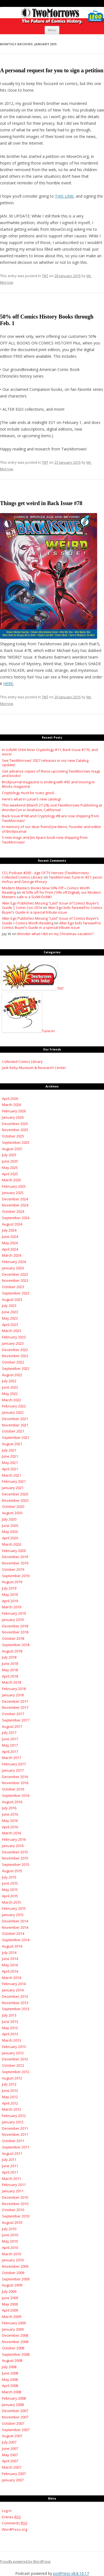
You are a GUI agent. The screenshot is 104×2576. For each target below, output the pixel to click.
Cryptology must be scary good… (29, 792)
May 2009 (10, 2304)
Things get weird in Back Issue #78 (41, 503)
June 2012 (10, 2090)
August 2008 (12, 2360)
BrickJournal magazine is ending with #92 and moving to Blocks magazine (48, 784)
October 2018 (13, 1638)
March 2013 (11, 2040)
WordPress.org (14, 2529)
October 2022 (13, 1362)
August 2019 (12, 1581)
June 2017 (10, 1738)
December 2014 (15, 1921)
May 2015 (10, 1889)
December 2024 (15, 1199)
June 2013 (10, 2021)
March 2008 (11, 2391)
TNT (45, 275)
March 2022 (11, 1399)
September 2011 (15, 2147)
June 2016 (10, 1814)
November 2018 (15, 1632)
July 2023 (9, 1305)
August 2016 (12, 1801)
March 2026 (11, 1104)
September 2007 (15, 2429)
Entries (11, 2516)
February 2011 (14, 2184)
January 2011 (13, 2190)
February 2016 (14, 1839)
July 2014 (9, 1952)
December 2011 (15, 2128)
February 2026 (14, 1110)
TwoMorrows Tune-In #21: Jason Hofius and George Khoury (52, 879)
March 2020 (11, 1544)
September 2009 (15, 2279)
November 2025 (15, 1129)
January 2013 (13, 2052)
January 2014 (13, 1990)
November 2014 (15, 1927)
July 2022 (9, 1380)
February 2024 (14, 1261)
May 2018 (10, 1669)
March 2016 (11, 1832)
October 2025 (13, 1136)
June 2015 (10, 1883)
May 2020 (10, 1531)
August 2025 (12, 1148)
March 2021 (11, 1475)
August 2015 (12, 1870)
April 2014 (10, 1971)
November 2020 (15, 1500)
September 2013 (15, 2008)
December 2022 (15, 1349)
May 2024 (10, 1242)
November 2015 (15, 1858)
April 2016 (10, 1826)
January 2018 (13, 1694)
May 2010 (10, 2241)
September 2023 (15, 1293)
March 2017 (11, 1757)
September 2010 (15, 2216)
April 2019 (10, 1600)
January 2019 (13, 1619)
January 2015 (13, 1914)
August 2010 (12, 2222)
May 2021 (10, 1462)
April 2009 (10, 2310)
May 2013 (10, 2027)
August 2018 (12, 1651)
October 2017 (13, 1713)
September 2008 (15, 2354)
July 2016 (9, 1807)
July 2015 (9, 1877)
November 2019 (15, 1563)
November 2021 (15, 1425)
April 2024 (10, 1249)
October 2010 (13, 2209)
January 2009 (13, 2329)
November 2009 (15, 2266)
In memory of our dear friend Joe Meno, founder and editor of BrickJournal (51, 829)
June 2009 (10, 2297)
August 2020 (12, 1512)
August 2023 (12, 1299)
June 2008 (10, 2373)
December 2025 (15, 1123)
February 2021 (14, 1481)
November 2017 (15, 1707)
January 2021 (13, 1487)
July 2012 (9, 2084)
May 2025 (10, 1167)
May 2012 (10, 2096)
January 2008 (13, 2404)
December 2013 (15, 1996)
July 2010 (9, 2228)
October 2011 (13, 2140)
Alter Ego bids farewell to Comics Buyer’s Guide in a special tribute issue (52, 909)
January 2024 (13, 1268)
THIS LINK (64, 196)
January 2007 (13, 2479)
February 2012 (14, 2115)
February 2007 (14, 2473)
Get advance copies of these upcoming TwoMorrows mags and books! (51, 773)
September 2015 (15, 1864)
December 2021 (15, 1418)
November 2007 (15, 2417)
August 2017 (12, 1726)
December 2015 (15, 1852)
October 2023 (13, 1286)
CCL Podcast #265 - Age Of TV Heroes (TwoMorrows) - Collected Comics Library (46, 875)
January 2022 (13, 1412)
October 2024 (13, 1211)
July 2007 (9, 2442)
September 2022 (15, 1368)
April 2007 (10, 2460)
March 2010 (11, 2253)
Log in (7, 2510)
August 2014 (12, 1946)
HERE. (8, 683)
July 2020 (9, 1519)
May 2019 (10, 1594)
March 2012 (11, 2109)
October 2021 (13, 1431)
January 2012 (13, 2121)
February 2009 (14, 2322)
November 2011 (15, 2134)
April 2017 (10, 1751)
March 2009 (11, 2316)
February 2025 (14, 1186)
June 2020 (10, 1525)
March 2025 (11, 1179)
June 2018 (10, 1663)
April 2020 (10, 1537)
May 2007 (10, 2454)
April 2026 (10, 1098)
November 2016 (15, 1782)
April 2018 (10, 1676)
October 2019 (13, 1569)
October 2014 (13, 1933)
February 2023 (14, 1337)
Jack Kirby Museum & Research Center (34, 1067)
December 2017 (15, 1701)
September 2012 (15, 2071)
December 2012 (15, 2059)
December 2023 (15, 1274)
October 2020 (13, 1506)
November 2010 (15, 2203)
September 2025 (15, 1142)
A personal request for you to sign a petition (51, 70)
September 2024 (15, 1217)
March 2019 (11, 1606)
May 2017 (10, 1745)
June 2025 (10, 1161)
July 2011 (9, 2159)
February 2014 (14, 1983)
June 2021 (10, 1456)
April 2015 (10, 1895)
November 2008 (15, 2341)
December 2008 (15, 2335)
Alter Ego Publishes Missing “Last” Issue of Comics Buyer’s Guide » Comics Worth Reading (50, 920)
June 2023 (10, 1311)
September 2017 (15, 1720)
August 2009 (12, 2285)
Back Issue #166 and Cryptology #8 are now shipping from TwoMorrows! (50, 818)
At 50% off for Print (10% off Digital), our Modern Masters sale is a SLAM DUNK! (51, 894)
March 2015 (11, 1902)
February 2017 (14, 1763)
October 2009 (13, 2272)
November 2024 (15, 1205)
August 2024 (12, 1224)
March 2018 (11, 1682)
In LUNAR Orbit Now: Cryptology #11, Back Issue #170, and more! (50, 752)
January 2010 (13, 2259)
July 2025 (9, 1154)
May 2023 (10, 1318)
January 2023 (13, 1343)
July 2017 (9, 1732)
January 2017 (13, 1770)
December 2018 (15, 1625)
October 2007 (13, 2423)
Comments (14, 2523)
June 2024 (10, 1236)
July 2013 (9, 2015)
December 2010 (15, 2197)
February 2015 (14, 1908)
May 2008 (10, 2379)
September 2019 (15, 1575)
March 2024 (11, 1255)
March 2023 (11, 1330)
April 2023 (10, 1324)
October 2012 (13, 2065)
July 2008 (9, 2366)
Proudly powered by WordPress (25, 2561)
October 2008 (13, 2348)
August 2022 (12, 1374)
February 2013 (14, 2046)
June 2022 (10, 1387)
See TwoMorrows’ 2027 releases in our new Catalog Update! (45, 762)
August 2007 (12, 2435)
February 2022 (14, 1406)
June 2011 (10, 2165)
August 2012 (12, 2078)
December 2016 (15, 1776)
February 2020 (14, 1550)
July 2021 (9, 1450)
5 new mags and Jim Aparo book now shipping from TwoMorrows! (45, 839)
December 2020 (15, 1494)
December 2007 (15, 2410)
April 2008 (10, 2385)
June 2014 (10, 1958)
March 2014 (11, 1977)
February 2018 (14, 1688)
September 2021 (15, 1437)
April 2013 (10, 2033)
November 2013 (15, 2002)
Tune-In (28, 1030)
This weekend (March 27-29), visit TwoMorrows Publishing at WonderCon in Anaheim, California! (52, 807)
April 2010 (10, 2247)
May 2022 (10, 1393)
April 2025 (10, 1173)
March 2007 (11, 2467)
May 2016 (10, 1820)
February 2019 (14, 1613)
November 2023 (15, 1280)
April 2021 (10, 1468)
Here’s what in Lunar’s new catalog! (31, 799)
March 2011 (11, 2178)
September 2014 (15, 1939)
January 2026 (13, 1117)
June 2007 (10, 2448)
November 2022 (15, 1355)
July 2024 (9, 1230)
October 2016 (13, 1789)
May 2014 (10, 1964)
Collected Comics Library (22, 1061)
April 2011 (10, 2172)
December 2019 (15, 1556)
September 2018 (15, 1644)
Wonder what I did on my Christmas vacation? (55, 933)
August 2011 (12, 2153)
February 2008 (14, 2398)
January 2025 (13, 1192)
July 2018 (9, 1657)
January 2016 (13, 1845)
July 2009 (9, 2291)
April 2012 (10, 2103)
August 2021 (12, 1443)
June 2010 (10, 2234)
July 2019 (9, 1588)
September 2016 (15, 1795)
